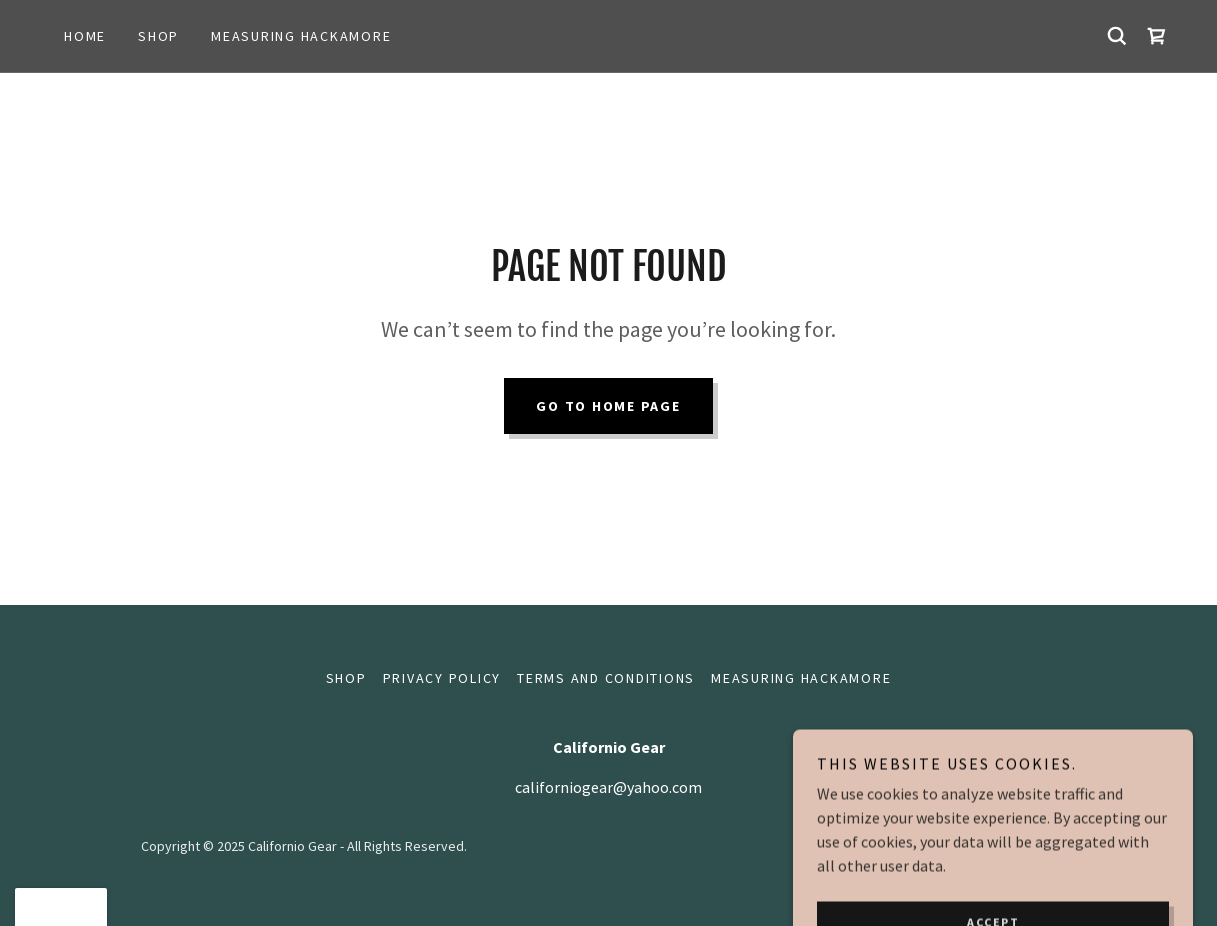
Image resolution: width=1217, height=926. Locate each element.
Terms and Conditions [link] (606, 678)
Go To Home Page (608, 406)
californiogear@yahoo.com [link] (608, 787)
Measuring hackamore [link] (301, 36)
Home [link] (85, 36)
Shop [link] (158, 36)
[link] (1157, 36)
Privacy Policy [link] (442, 678)
